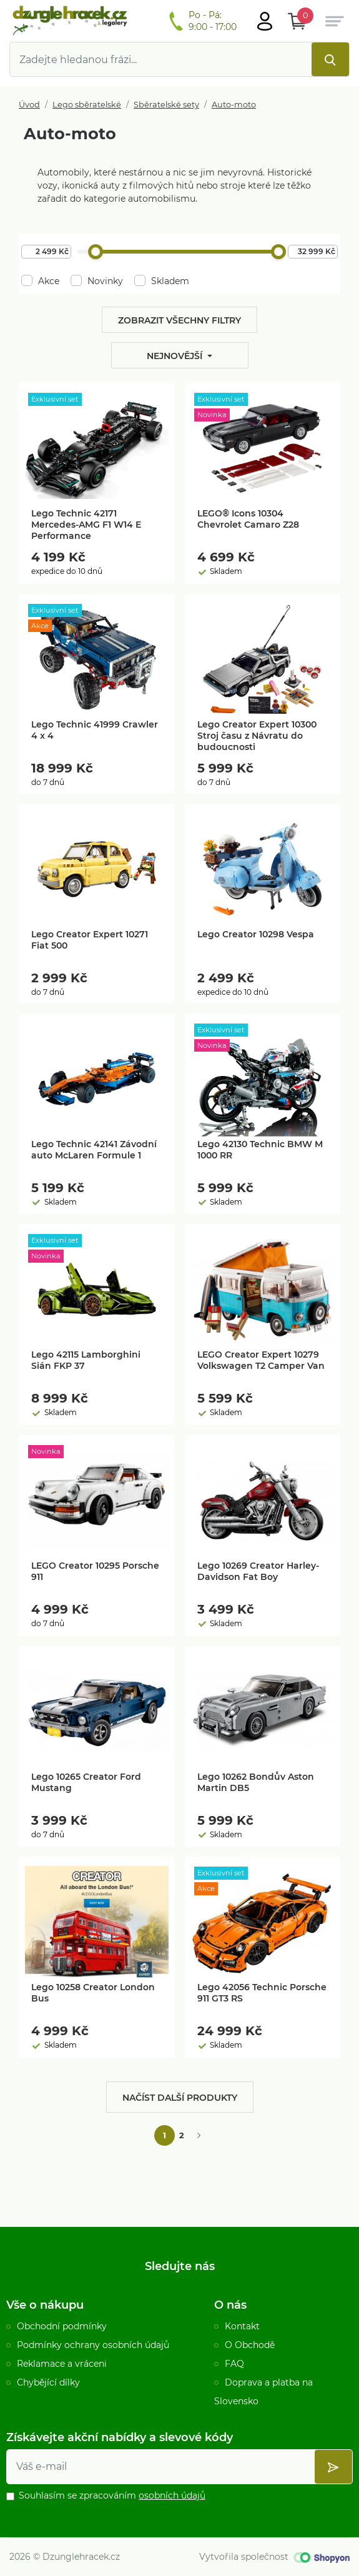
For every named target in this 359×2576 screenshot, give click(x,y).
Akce (40, 281)
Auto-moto (234, 104)
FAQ (234, 2363)
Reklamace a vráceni (62, 2363)
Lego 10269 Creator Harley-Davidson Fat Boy (258, 1571)
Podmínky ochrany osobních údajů (93, 2345)
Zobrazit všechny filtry (179, 320)
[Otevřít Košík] (297, 21)
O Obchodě (250, 2345)
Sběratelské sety (166, 104)
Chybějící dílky (48, 2382)
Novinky (97, 281)
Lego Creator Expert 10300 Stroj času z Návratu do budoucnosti (257, 736)
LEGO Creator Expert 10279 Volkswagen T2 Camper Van (261, 1360)
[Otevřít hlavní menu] (265, 21)
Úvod (29, 104)
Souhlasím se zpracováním (112, 2495)
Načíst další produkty (179, 2097)
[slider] (95, 251)
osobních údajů (172, 2495)
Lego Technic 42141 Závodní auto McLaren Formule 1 (94, 1149)
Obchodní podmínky (62, 2326)
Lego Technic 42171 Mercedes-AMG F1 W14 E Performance (86, 524)
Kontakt (242, 2326)
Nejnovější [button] (176, 356)
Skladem (161, 281)
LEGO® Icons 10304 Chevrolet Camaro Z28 (248, 519)
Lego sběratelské (86, 104)
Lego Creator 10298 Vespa (255, 934)
